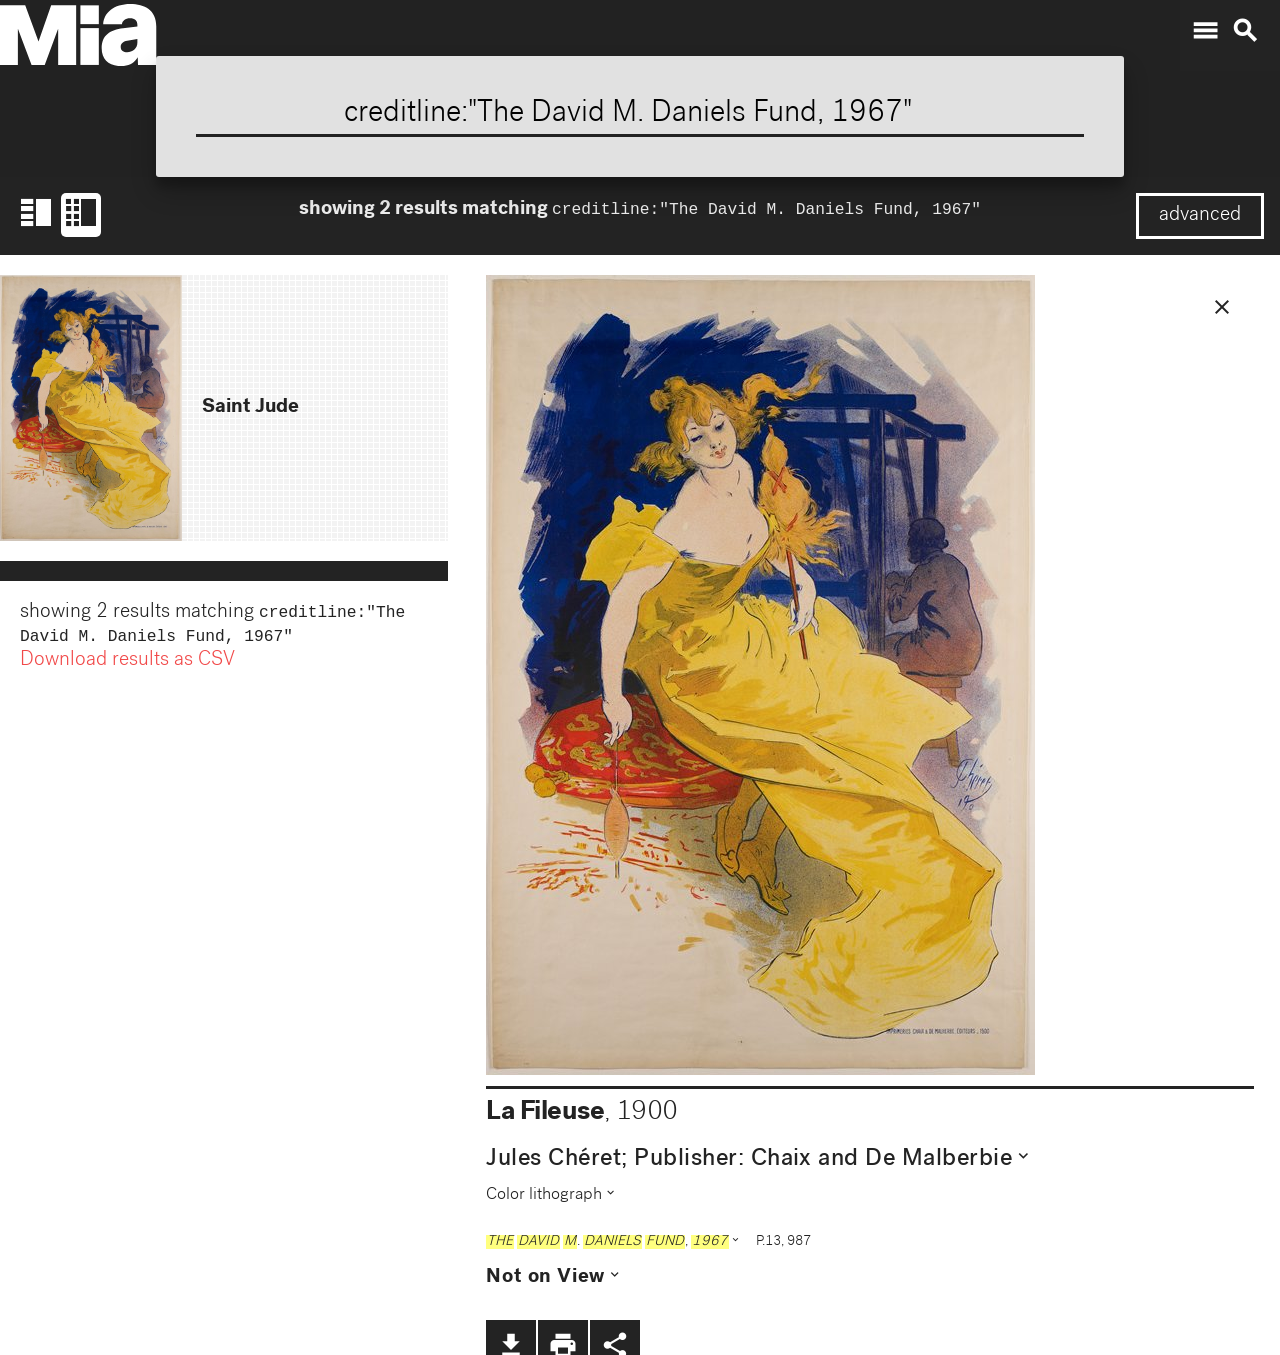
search (1245, 31)
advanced (1200, 216)
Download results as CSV (127, 665)
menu (1205, 31)
